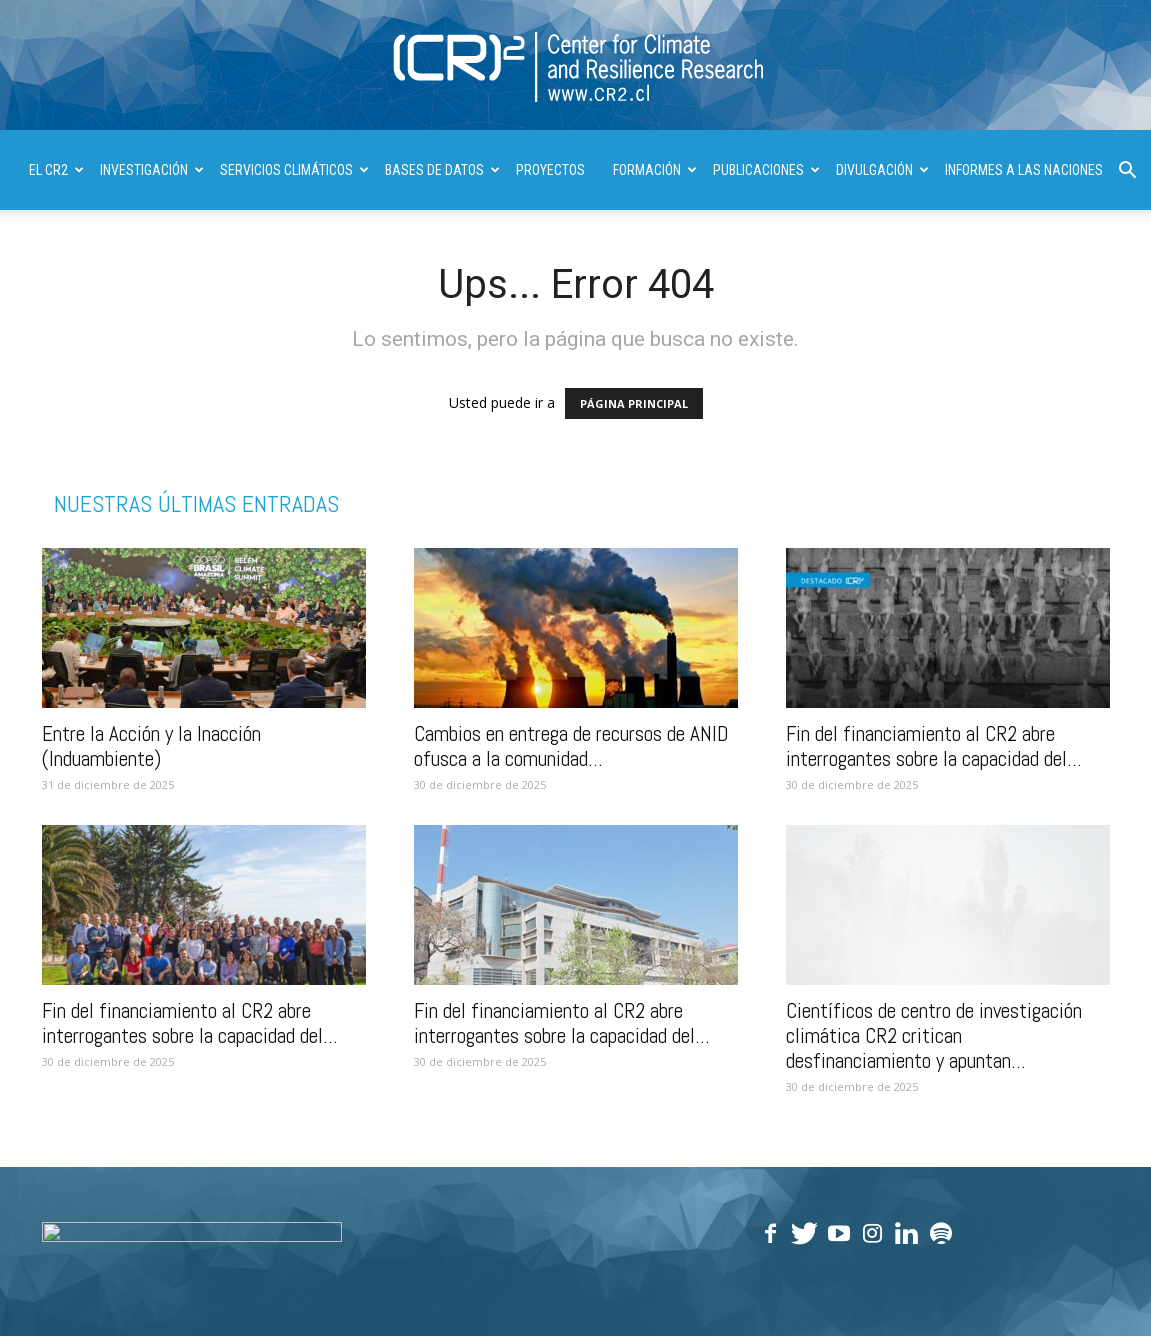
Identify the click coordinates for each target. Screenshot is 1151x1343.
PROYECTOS (550, 170)
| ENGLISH (56, 250)
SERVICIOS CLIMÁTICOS (294, 170)
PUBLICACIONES (766, 170)
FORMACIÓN (655, 170)
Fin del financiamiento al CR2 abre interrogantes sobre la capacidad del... (934, 746)
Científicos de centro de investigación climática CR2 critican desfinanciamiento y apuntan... (934, 1035)
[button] (1127, 172)
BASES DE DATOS (442, 170)
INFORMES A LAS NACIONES (1024, 170)
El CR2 (56, 170)
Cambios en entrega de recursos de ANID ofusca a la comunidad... (571, 746)
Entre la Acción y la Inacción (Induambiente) (151, 746)
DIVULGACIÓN (882, 170)
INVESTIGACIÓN (152, 170)
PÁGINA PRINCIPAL (634, 403)
